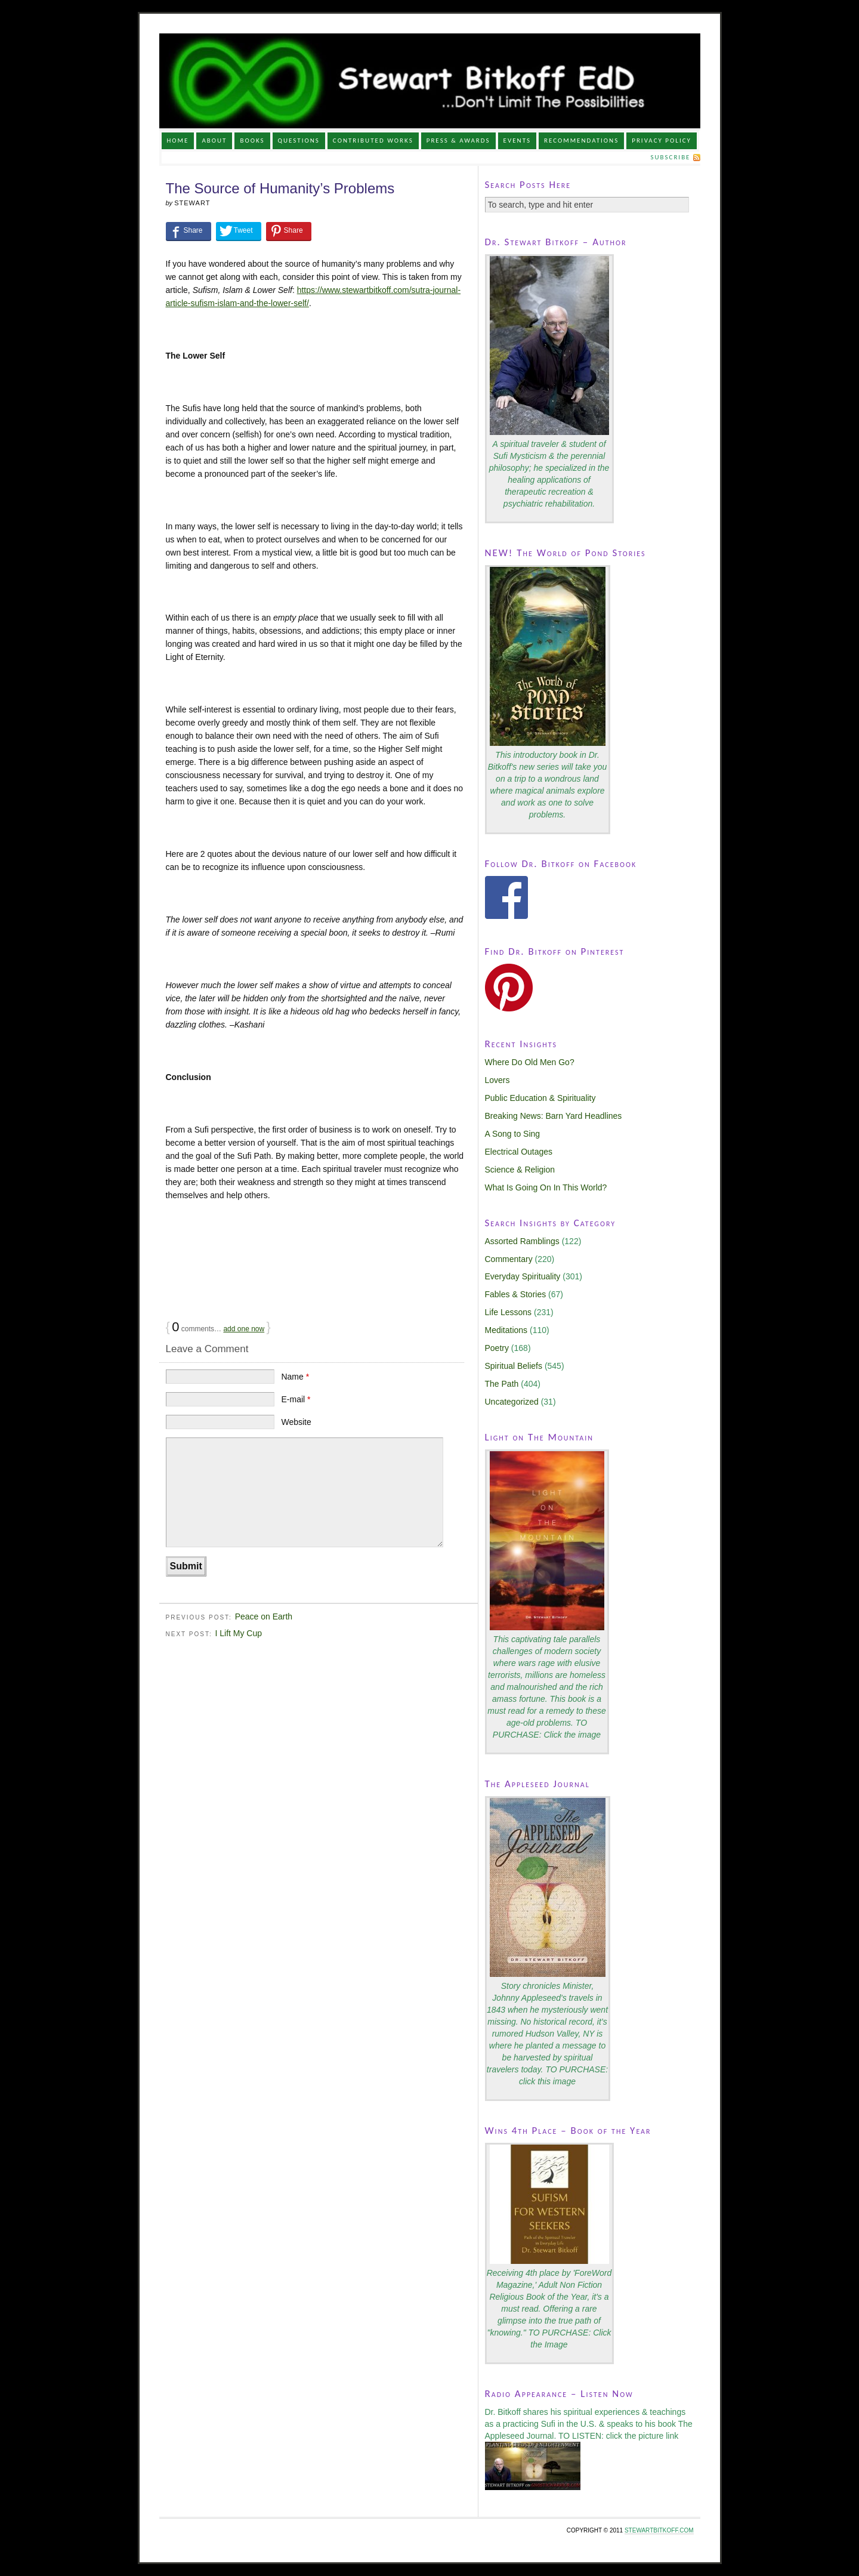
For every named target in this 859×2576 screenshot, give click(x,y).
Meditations (506, 1330)
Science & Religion (520, 1169)
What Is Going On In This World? (546, 1187)
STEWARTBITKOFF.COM (659, 2530)
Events (517, 140)
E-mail (295, 1399)
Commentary (509, 1259)
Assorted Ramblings (522, 1241)
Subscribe (670, 157)
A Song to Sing (512, 1134)
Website (296, 1422)
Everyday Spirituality (523, 1276)
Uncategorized (512, 1401)
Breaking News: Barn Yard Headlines (553, 1116)
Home (177, 140)
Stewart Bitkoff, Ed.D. (429, 80)
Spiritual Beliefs (514, 1366)
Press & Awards (458, 140)
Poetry (497, 1348)
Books (252, 140)
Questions (299, 140)
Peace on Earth (264, 1616)
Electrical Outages (519, 1151)
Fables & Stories (515, 1294)
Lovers (497, 1080)
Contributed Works (373, 140)
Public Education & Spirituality (540, 1098)
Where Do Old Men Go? (529, 1062)
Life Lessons (508, 1312)
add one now (243, 1329)
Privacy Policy (661, 140)
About (214, 140)
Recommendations (581, 140)
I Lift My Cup (238, 1633)
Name (295, 1376)
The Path (502, 1384)
